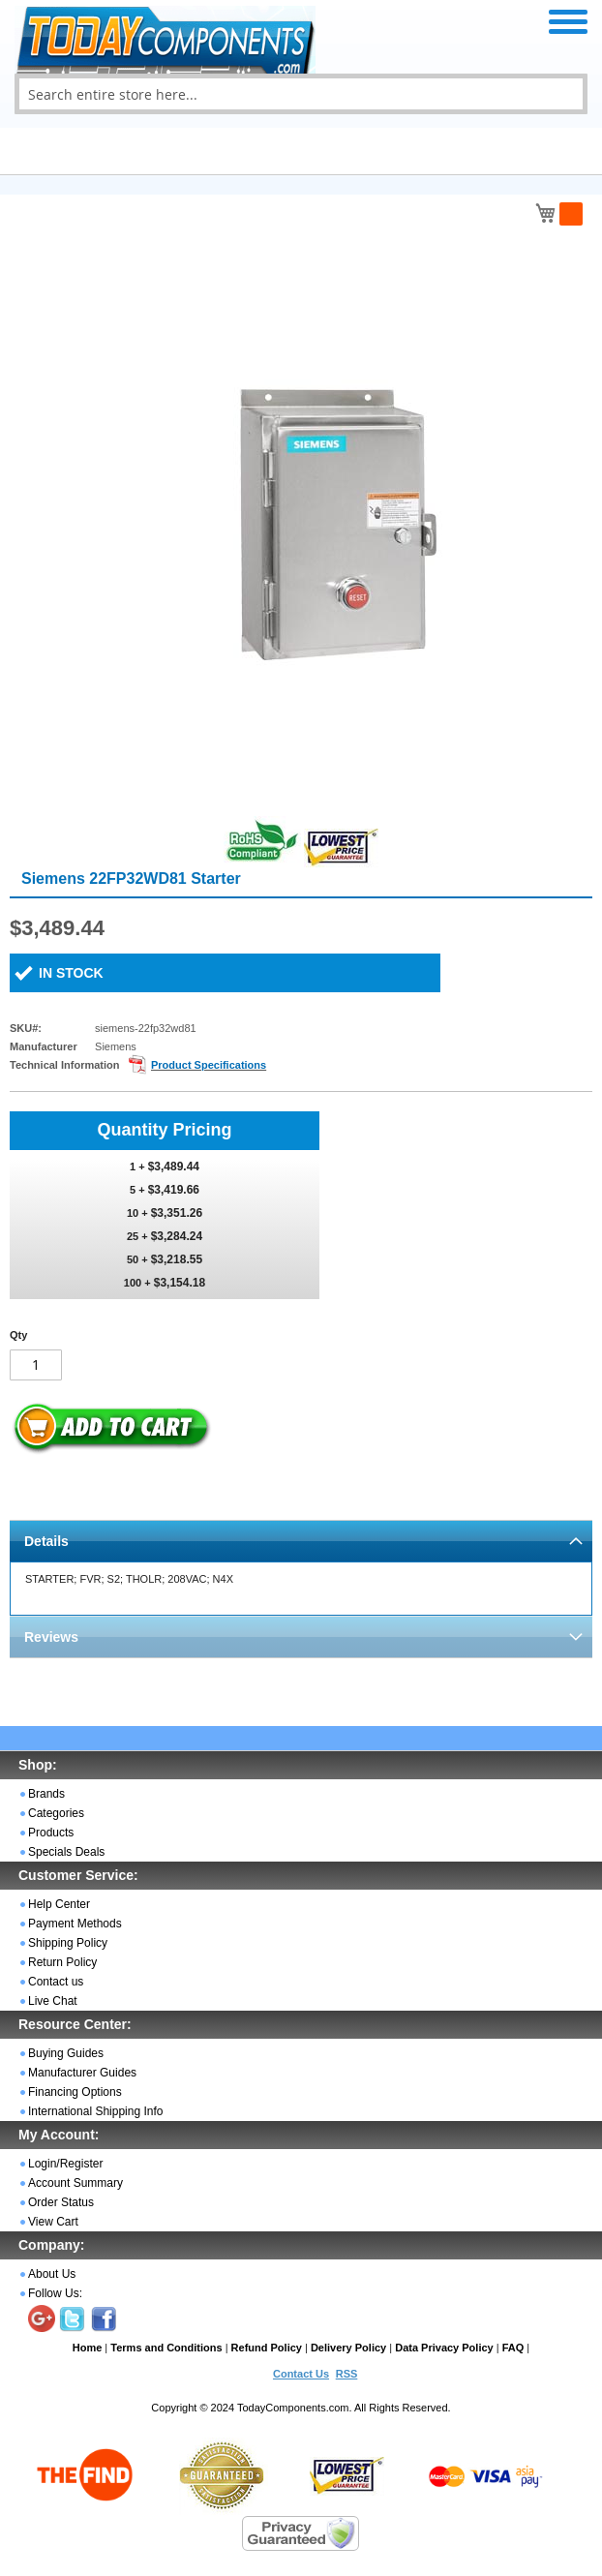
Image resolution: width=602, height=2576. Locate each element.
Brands (46, 1794)
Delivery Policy (348, 2347)
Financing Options (75, 2092)
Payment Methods (75, 1923)
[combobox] (301, 94)
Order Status (61, 2202)
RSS (347, 2373)
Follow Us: (55, 2293)
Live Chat (52, 2001)
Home (88, 2347)
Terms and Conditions (166, 2347)
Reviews (51, 1637)
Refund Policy (266, 2347)
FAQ (513, 2347)
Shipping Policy (67, 1943)
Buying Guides (66, 2053)
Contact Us (301, 2373)
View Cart (53, 2221)
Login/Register (65, 2163)
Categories (56, 1813)
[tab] (301, 1540)
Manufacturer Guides (82, 2072)
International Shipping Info (95, 2111)
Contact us (55, 1981)
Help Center (59, 1904)
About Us (51, 2274)
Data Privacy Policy (444, 2347)
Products (51, 1832)
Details (46, 1541)
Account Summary (75, 2183)
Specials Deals (66, 1852)
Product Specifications (208, 1065)
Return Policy (62, 1962)
